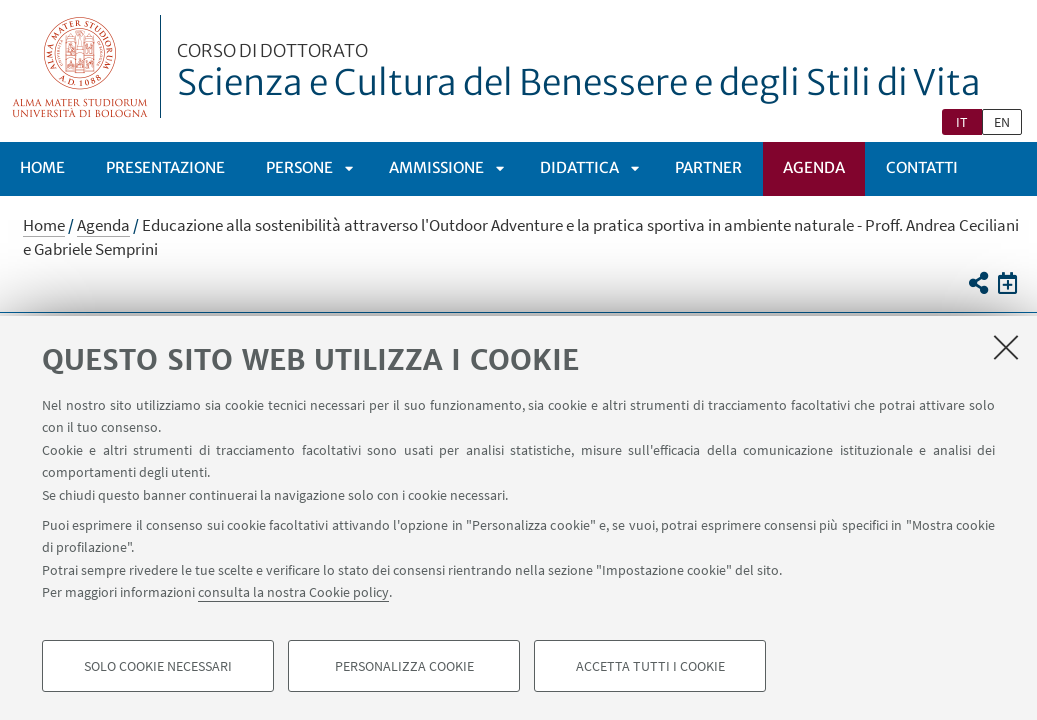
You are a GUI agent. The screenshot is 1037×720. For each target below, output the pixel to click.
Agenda (814, 167)
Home (42, 167)
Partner (708, 167)
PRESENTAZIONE (165, 167)
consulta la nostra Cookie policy (293, 592)
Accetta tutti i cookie (650, 666)
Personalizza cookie (404, 666)
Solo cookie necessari (158, 666)
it (962, 122)
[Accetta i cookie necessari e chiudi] (1006, 347)
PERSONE (299, 167)
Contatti (922, 167)
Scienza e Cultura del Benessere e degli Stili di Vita (579, 73)
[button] (977, 283)
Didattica (579, 167)
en (1002, 122)
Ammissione (436, 167)
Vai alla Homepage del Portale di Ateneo (80, 66)
